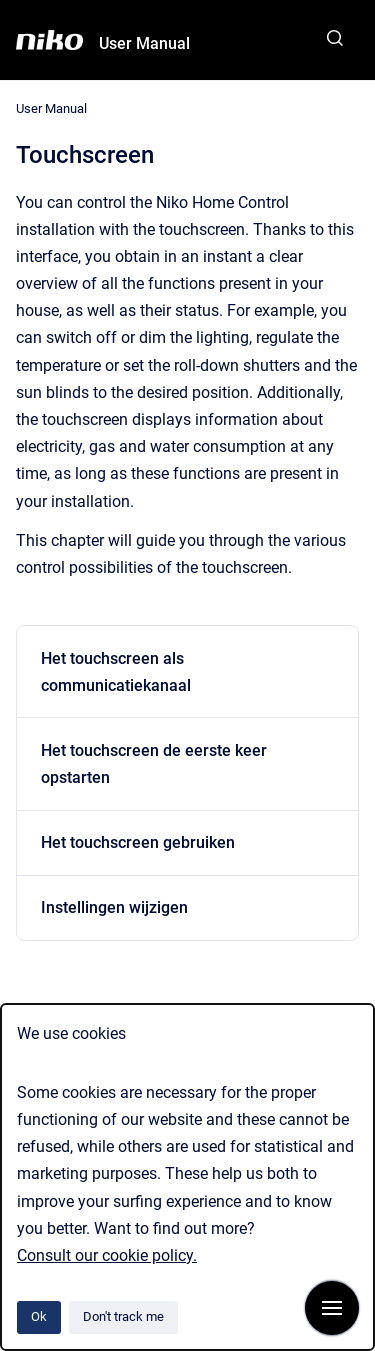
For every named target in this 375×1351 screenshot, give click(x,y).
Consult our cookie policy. (107, 1255)
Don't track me (123, 1316)
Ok (39, 1316)
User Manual (144, 43)
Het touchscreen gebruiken (138, 842)
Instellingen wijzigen (114, 907)
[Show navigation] (332, 1308)
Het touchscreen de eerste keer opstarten (154, 764)
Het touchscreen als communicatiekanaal (116, 672)
